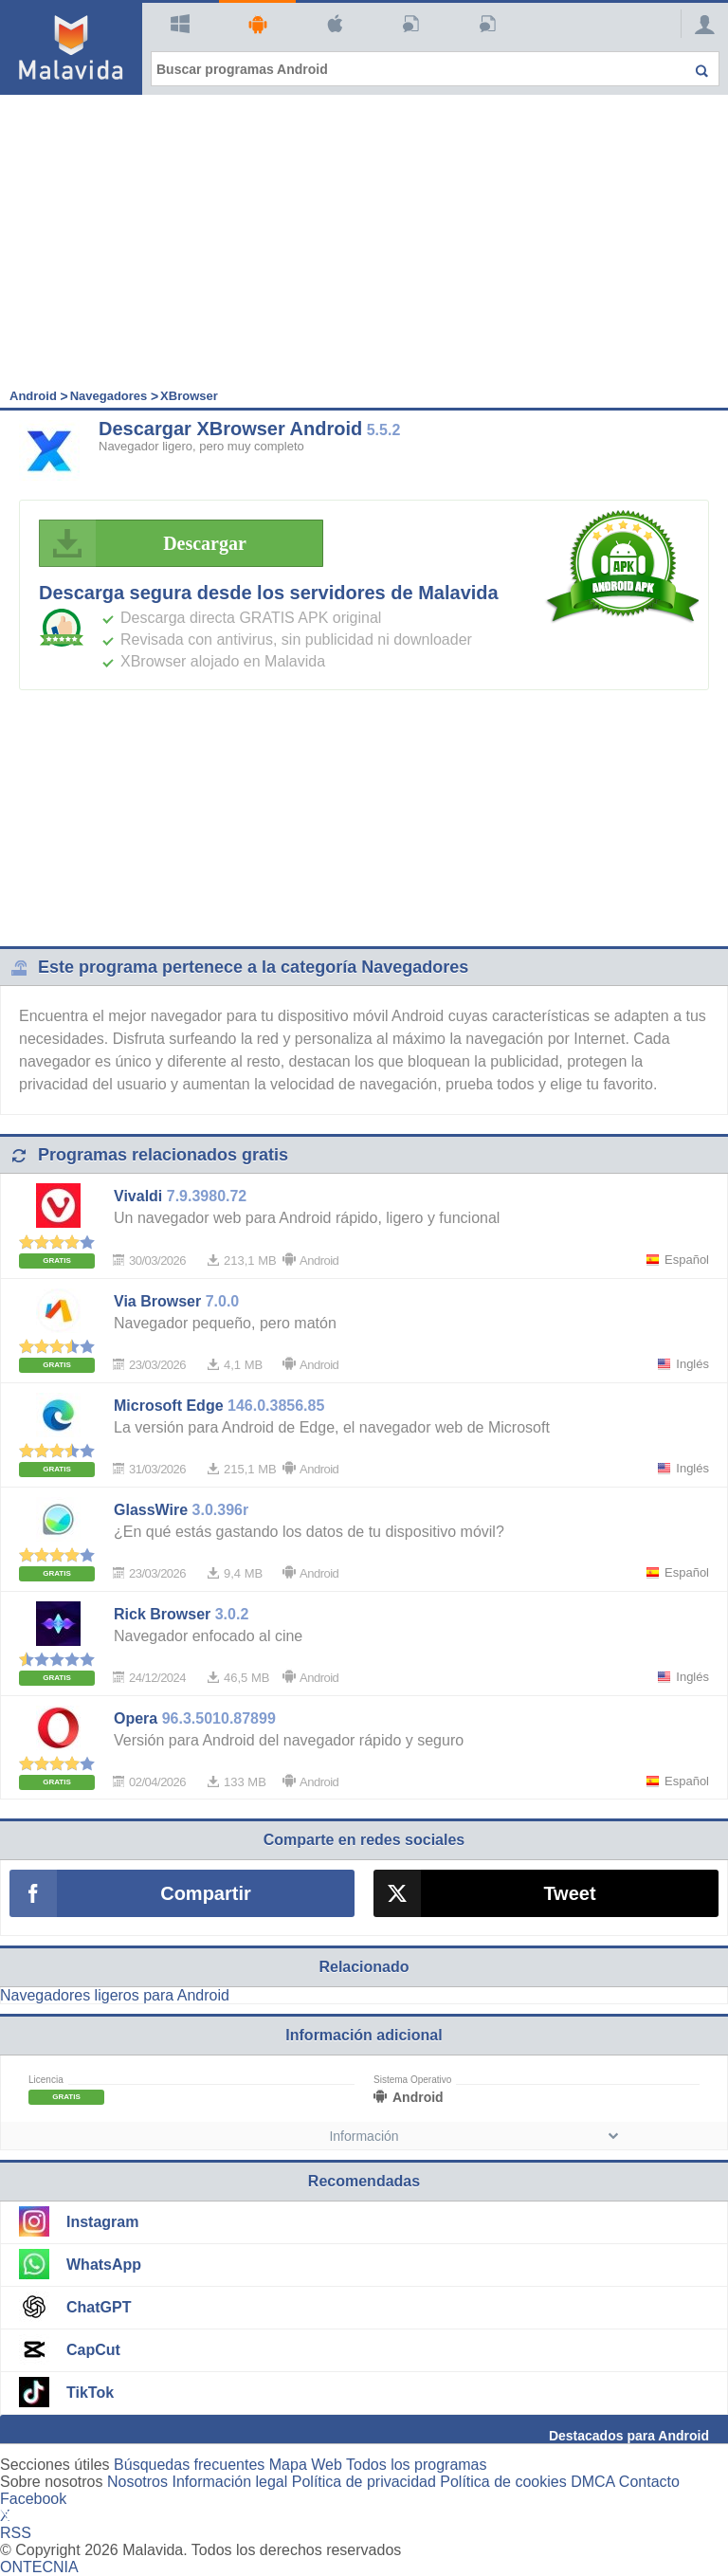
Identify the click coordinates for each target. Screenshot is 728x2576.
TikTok (90, 2392)
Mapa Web (305, 2465)
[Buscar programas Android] (435, 68)
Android (255, 24)
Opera (135, 1718)
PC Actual (485, 23)
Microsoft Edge (169, 1406)
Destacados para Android (629, 2435)
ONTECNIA (39, 2567)
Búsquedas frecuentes (189, 2465)
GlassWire (151, 1510)
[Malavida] (71, 47)
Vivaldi (138, 1196)
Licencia (46, 2080)
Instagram (102, 2222)
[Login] (700, 23)
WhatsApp (103, 2264)
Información (363, 2136)
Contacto (649, 2482)
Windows (178, 23)
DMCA (592, 2482)
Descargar (147, 543)
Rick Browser (162, 1614)
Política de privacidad (364, 2482)
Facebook (33, 2499)
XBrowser (189, 396)
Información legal (229, 2482)
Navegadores (109, 396)
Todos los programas (416, 2465)
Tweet (569, 1893)
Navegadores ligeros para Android (114, 1995)
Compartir (205, 1893)
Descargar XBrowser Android (230, 428)
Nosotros (137, 2482)
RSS (15, 2533)
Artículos (408, 23)
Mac (332, 23)
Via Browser (157, 1301)
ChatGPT (98, 2307)
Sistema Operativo (412, 2080)
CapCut (93, 2350)
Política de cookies (503, 2482)
